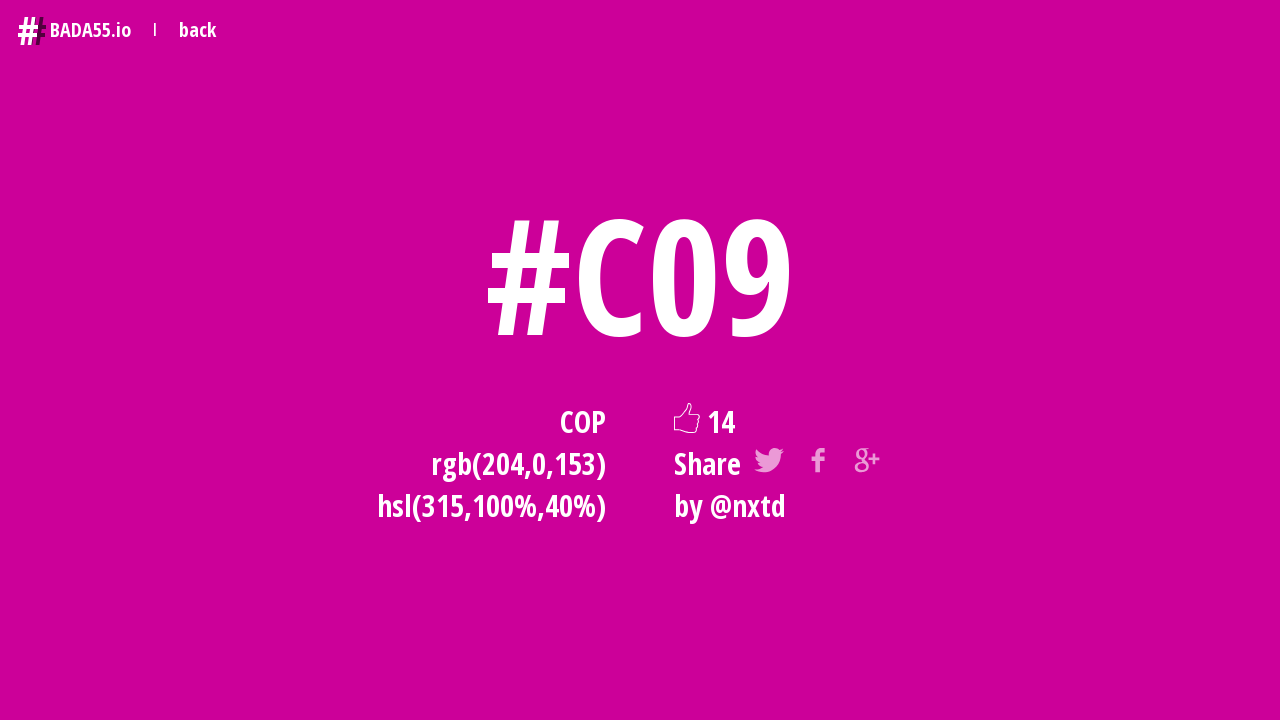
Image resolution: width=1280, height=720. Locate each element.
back (197, 29)
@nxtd (748, 505)
